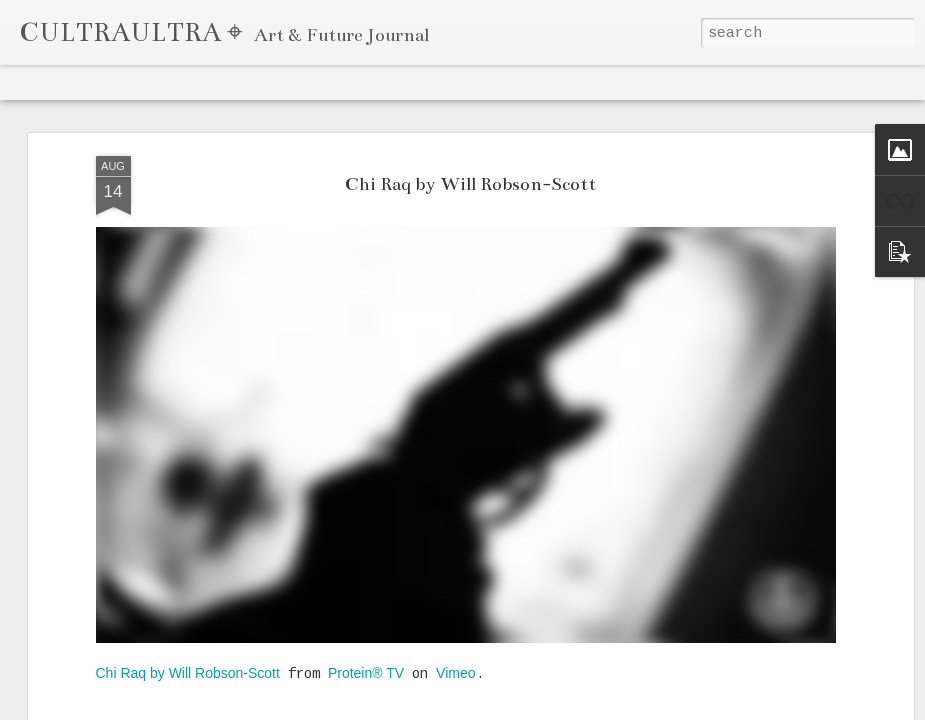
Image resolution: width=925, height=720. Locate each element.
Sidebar (276, 82)
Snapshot (340, 82)
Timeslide (411, 82)
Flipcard (91, 82)
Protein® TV (366, 673)
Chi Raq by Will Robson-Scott (470, 184)
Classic (31, 82)
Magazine (157, 82)
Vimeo (455, 673)
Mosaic (219, 82)
